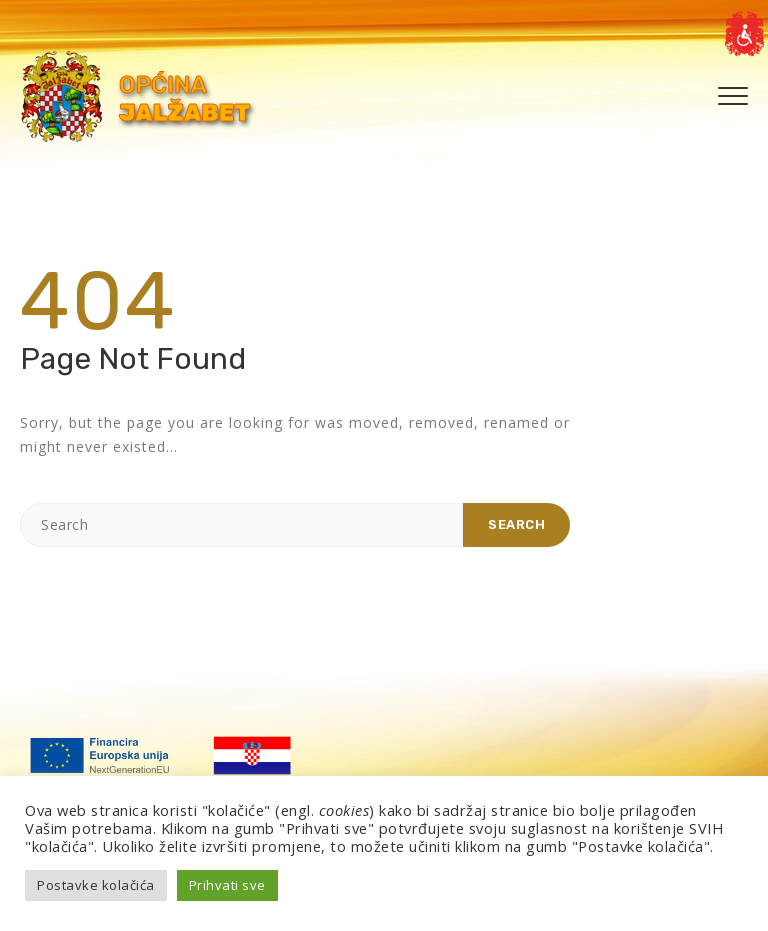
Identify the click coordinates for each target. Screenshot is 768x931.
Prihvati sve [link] (227, 885)
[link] (744, 34)
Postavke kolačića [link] (96, 885)
